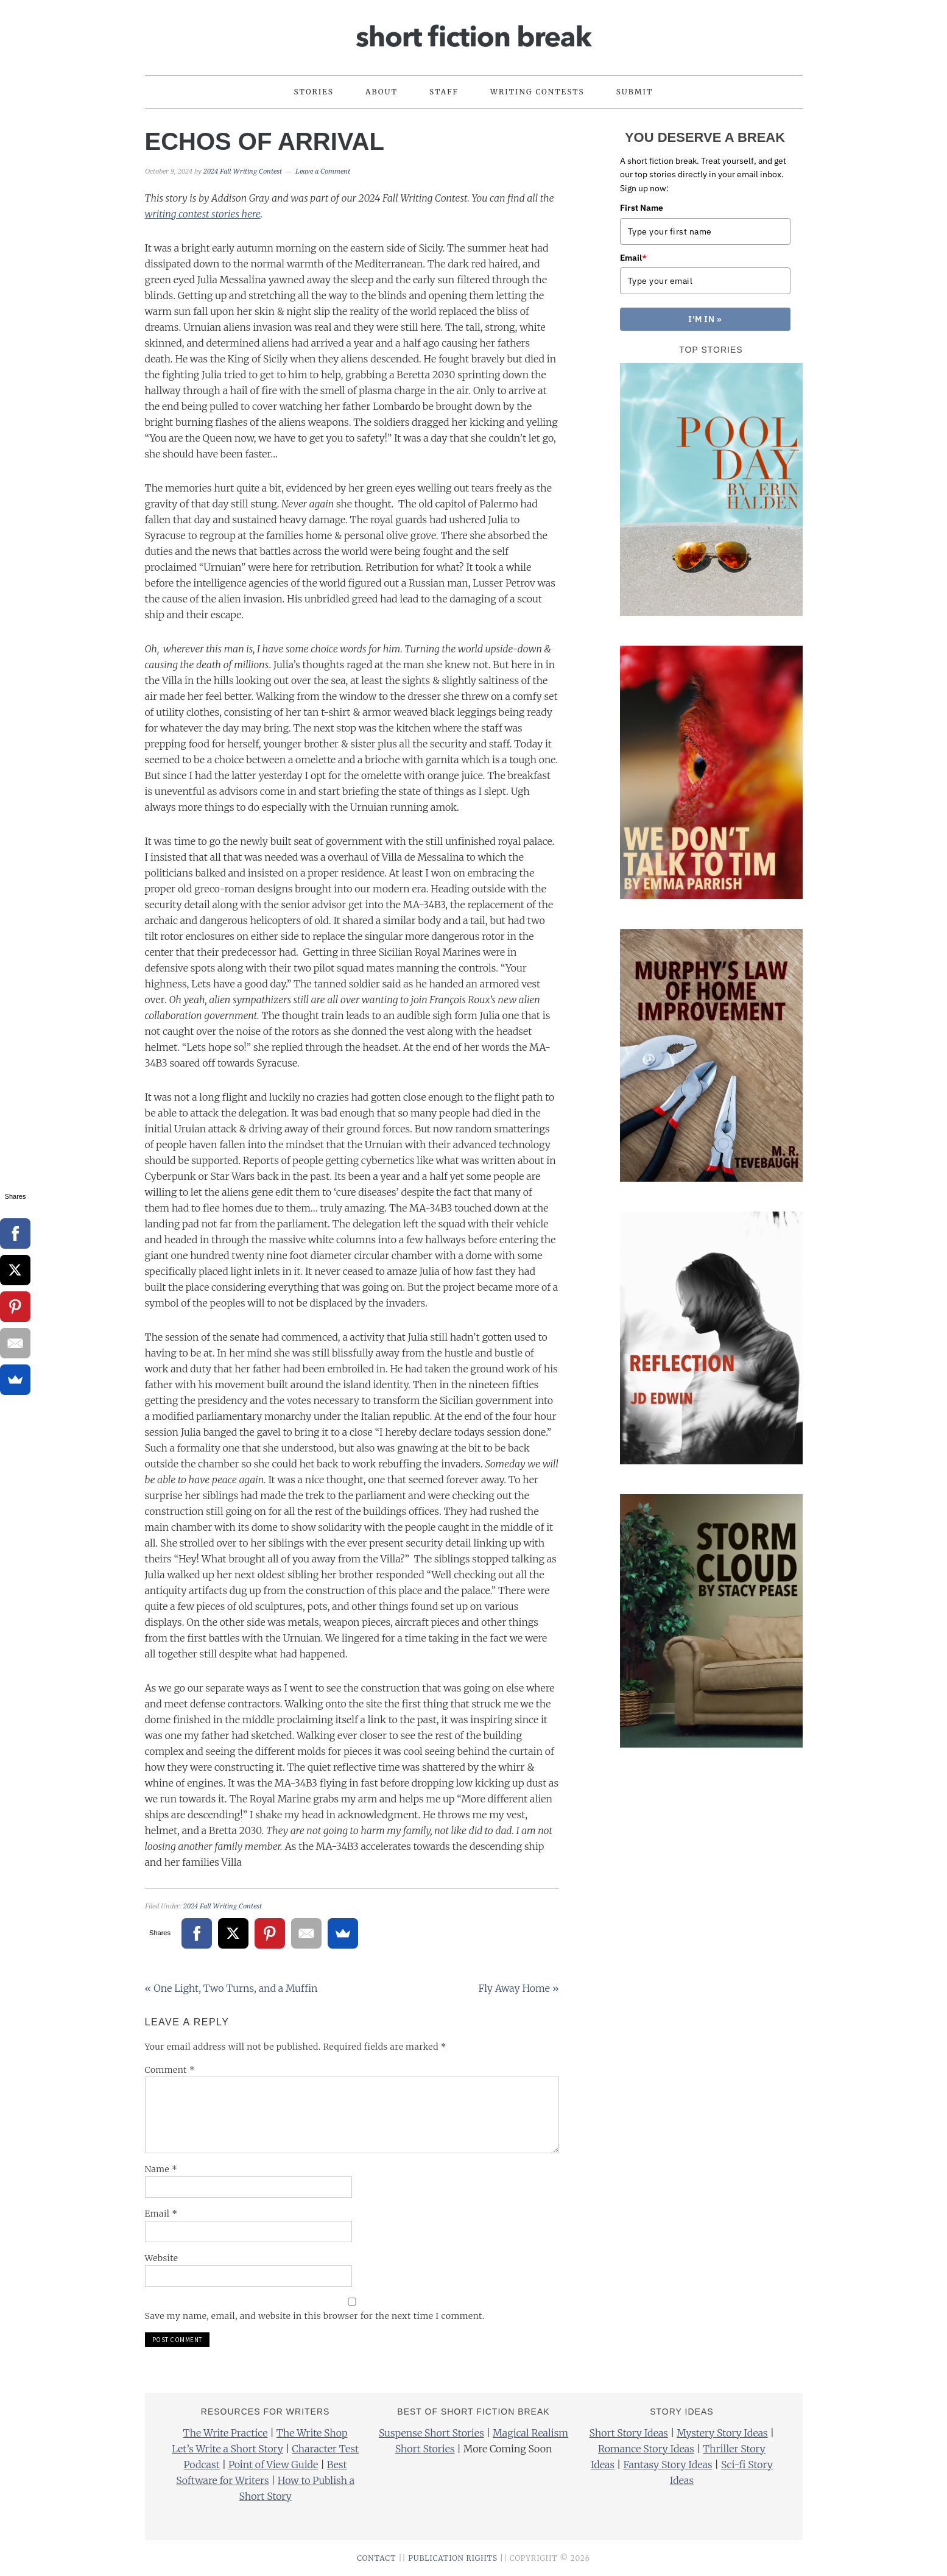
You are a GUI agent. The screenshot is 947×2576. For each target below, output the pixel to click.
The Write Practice (225, 2433)
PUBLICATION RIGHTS (453, 2558)
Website (161, 2258)
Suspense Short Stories (431, 2433)
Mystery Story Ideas (722, 2433)
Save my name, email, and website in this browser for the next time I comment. (315, 2315)
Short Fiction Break (474, 32)
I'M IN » (705, 319)
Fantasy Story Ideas (667, 2464)
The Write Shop (312, 2433)
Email (161, 2213)
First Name (641, 207)
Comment (170, 2069)
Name (161, 2169)
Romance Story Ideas (646, 2449)
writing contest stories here (203, 214)
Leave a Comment (322, 171)
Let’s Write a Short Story (227, 2449)
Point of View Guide (273, 2464)
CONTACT (376, 2558)
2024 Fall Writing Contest (222, 1906)
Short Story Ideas (629, 2433)
